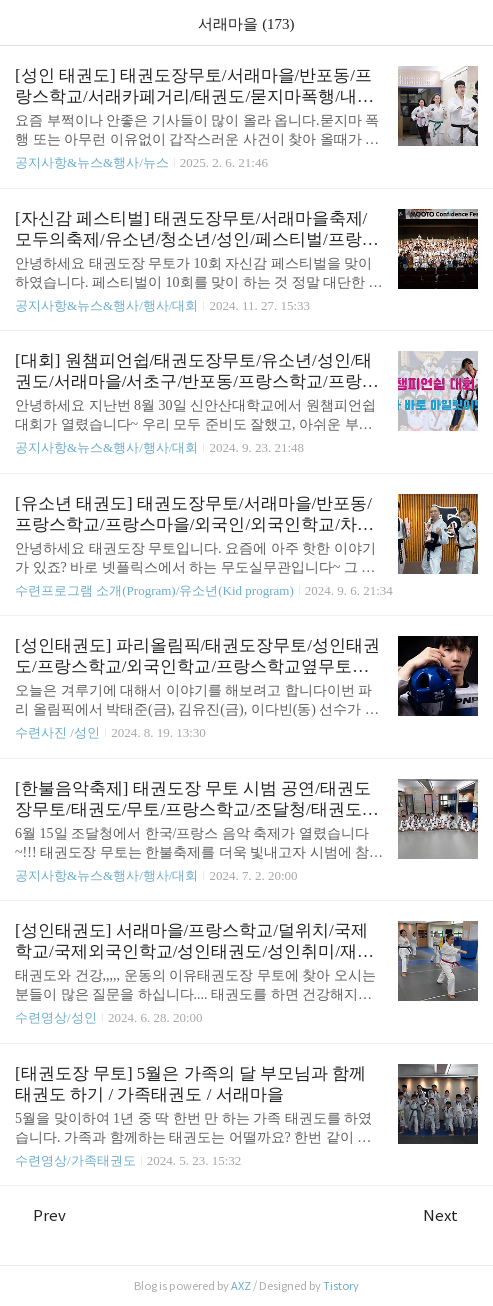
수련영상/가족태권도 (75, 1160)
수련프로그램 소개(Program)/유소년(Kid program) (154, 590)
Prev (40, 1215)
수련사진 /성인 (59, 732)
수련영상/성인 (57, 1017)
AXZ (241, 1286)
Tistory (341, 1286)
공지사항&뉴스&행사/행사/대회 (106, 305)
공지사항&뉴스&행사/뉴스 (92, 162)
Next (450, 1215)
